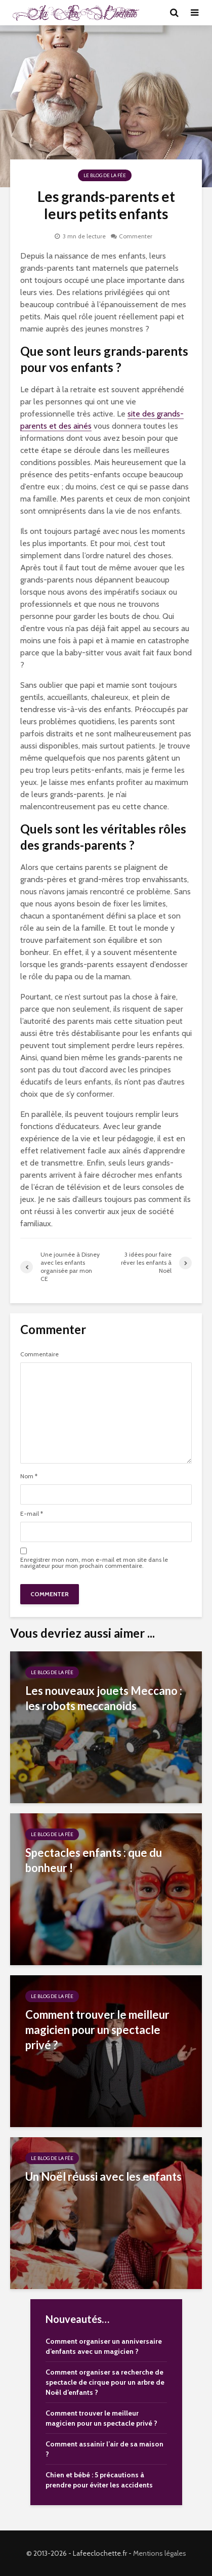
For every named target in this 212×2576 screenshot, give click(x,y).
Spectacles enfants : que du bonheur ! (93, 1860)
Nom (28, 1476)
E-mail (31, 1514)
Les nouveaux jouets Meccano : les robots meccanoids (103, 1698)
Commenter (135, 236)
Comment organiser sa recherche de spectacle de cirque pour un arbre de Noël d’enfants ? (105, 2382)
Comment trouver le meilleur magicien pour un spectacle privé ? (97, 2030)
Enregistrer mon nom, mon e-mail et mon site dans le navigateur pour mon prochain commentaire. (94, 1563)
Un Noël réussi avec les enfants (103, 2176)
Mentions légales (159, 2553)
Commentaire (39, 1354)
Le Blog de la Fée (104, 175)
